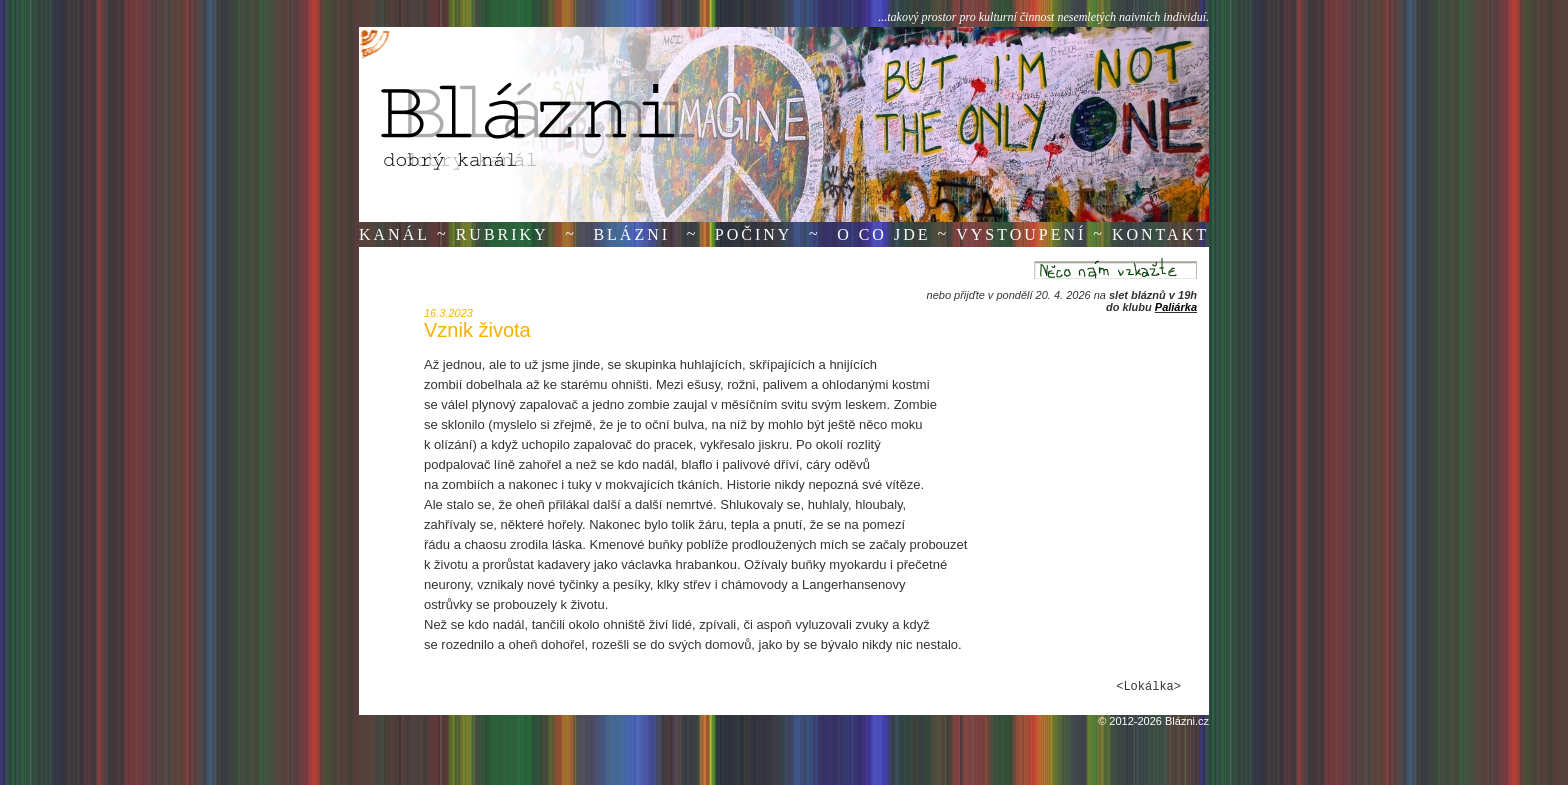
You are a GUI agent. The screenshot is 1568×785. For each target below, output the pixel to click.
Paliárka (1176, 307)
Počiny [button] (754, 234)
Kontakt (1160, 234)
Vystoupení (1021, 234)
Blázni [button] (631, 234)
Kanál (394, 234)
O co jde (883, 234)
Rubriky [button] (502, 234)
